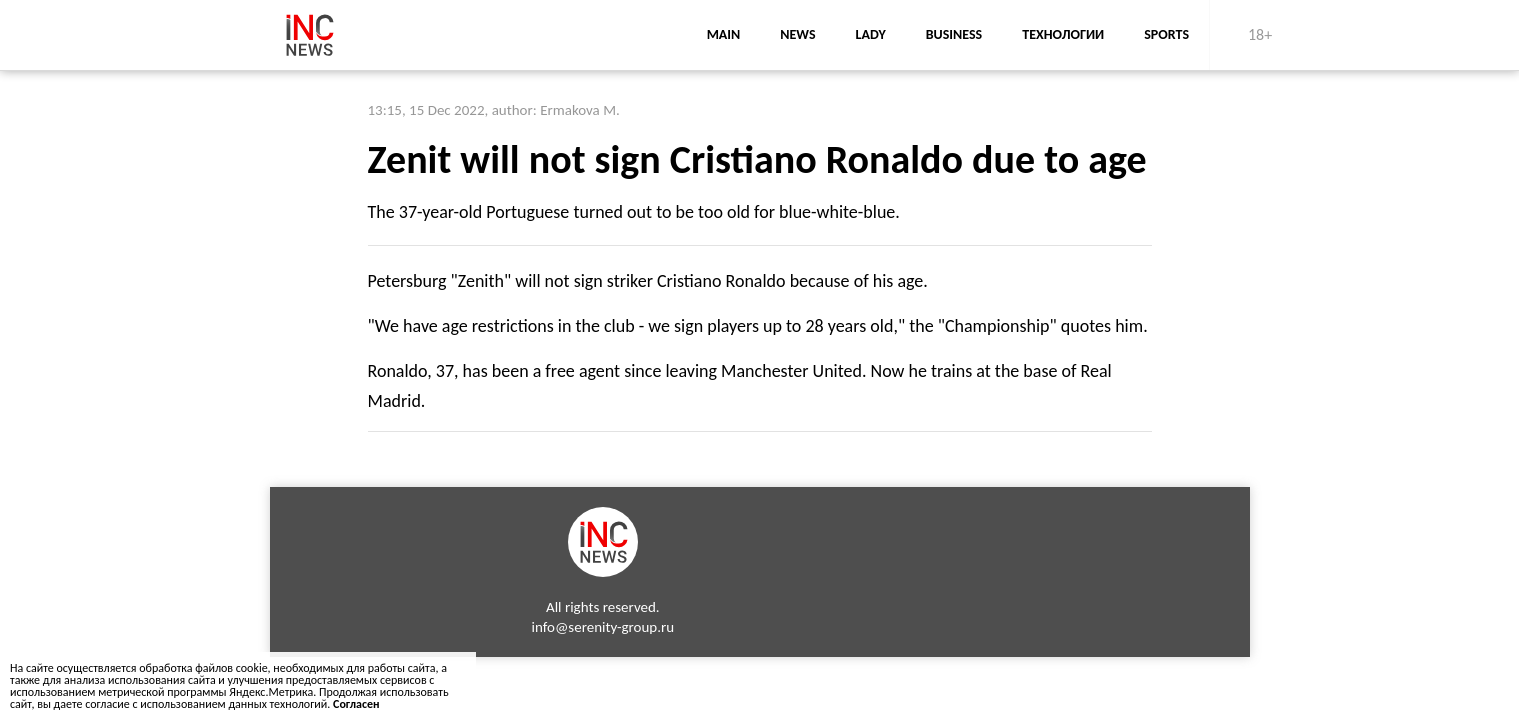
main (724, 34)
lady (871, 34)
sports (1166, 34)
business (954, 34)
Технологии (1063, 34)
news (797, 34)
